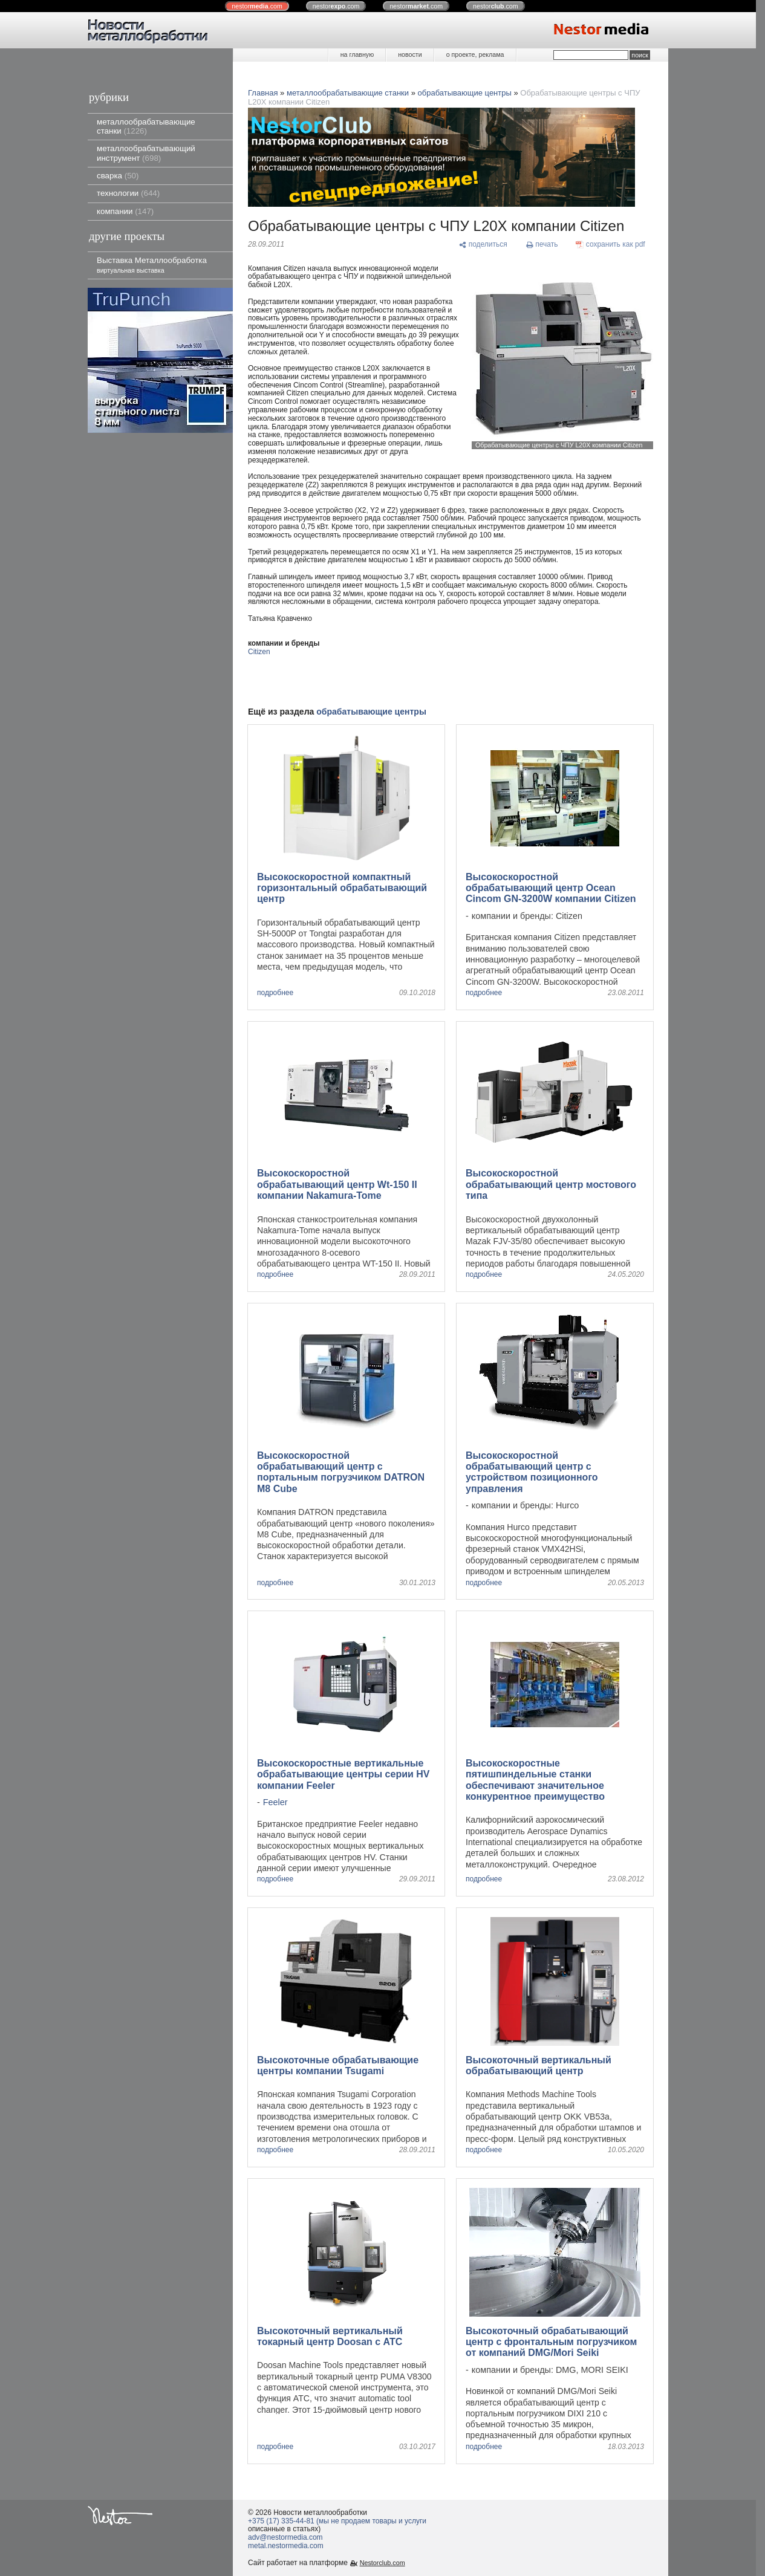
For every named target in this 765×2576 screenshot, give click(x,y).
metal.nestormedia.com (286, 2546)
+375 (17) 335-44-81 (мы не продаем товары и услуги (337, 2521)
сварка (117, 175)
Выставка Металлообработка (152, 264)
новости (410, 54)
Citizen (259, 651)
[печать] (542, 244)
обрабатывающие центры (465, 92)
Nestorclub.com (382, 2562)
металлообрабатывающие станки (146, 126)
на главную (357, 54)
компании (125, 211)
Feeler (275, 1802)
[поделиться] (483, 244)
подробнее (275, 993)
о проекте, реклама (475, 54)
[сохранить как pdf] (610, 244)
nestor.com (257, 6)
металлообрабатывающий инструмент (146, 153)
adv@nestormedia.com (285, 2537)
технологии (128, 193)
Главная (263, 92)
